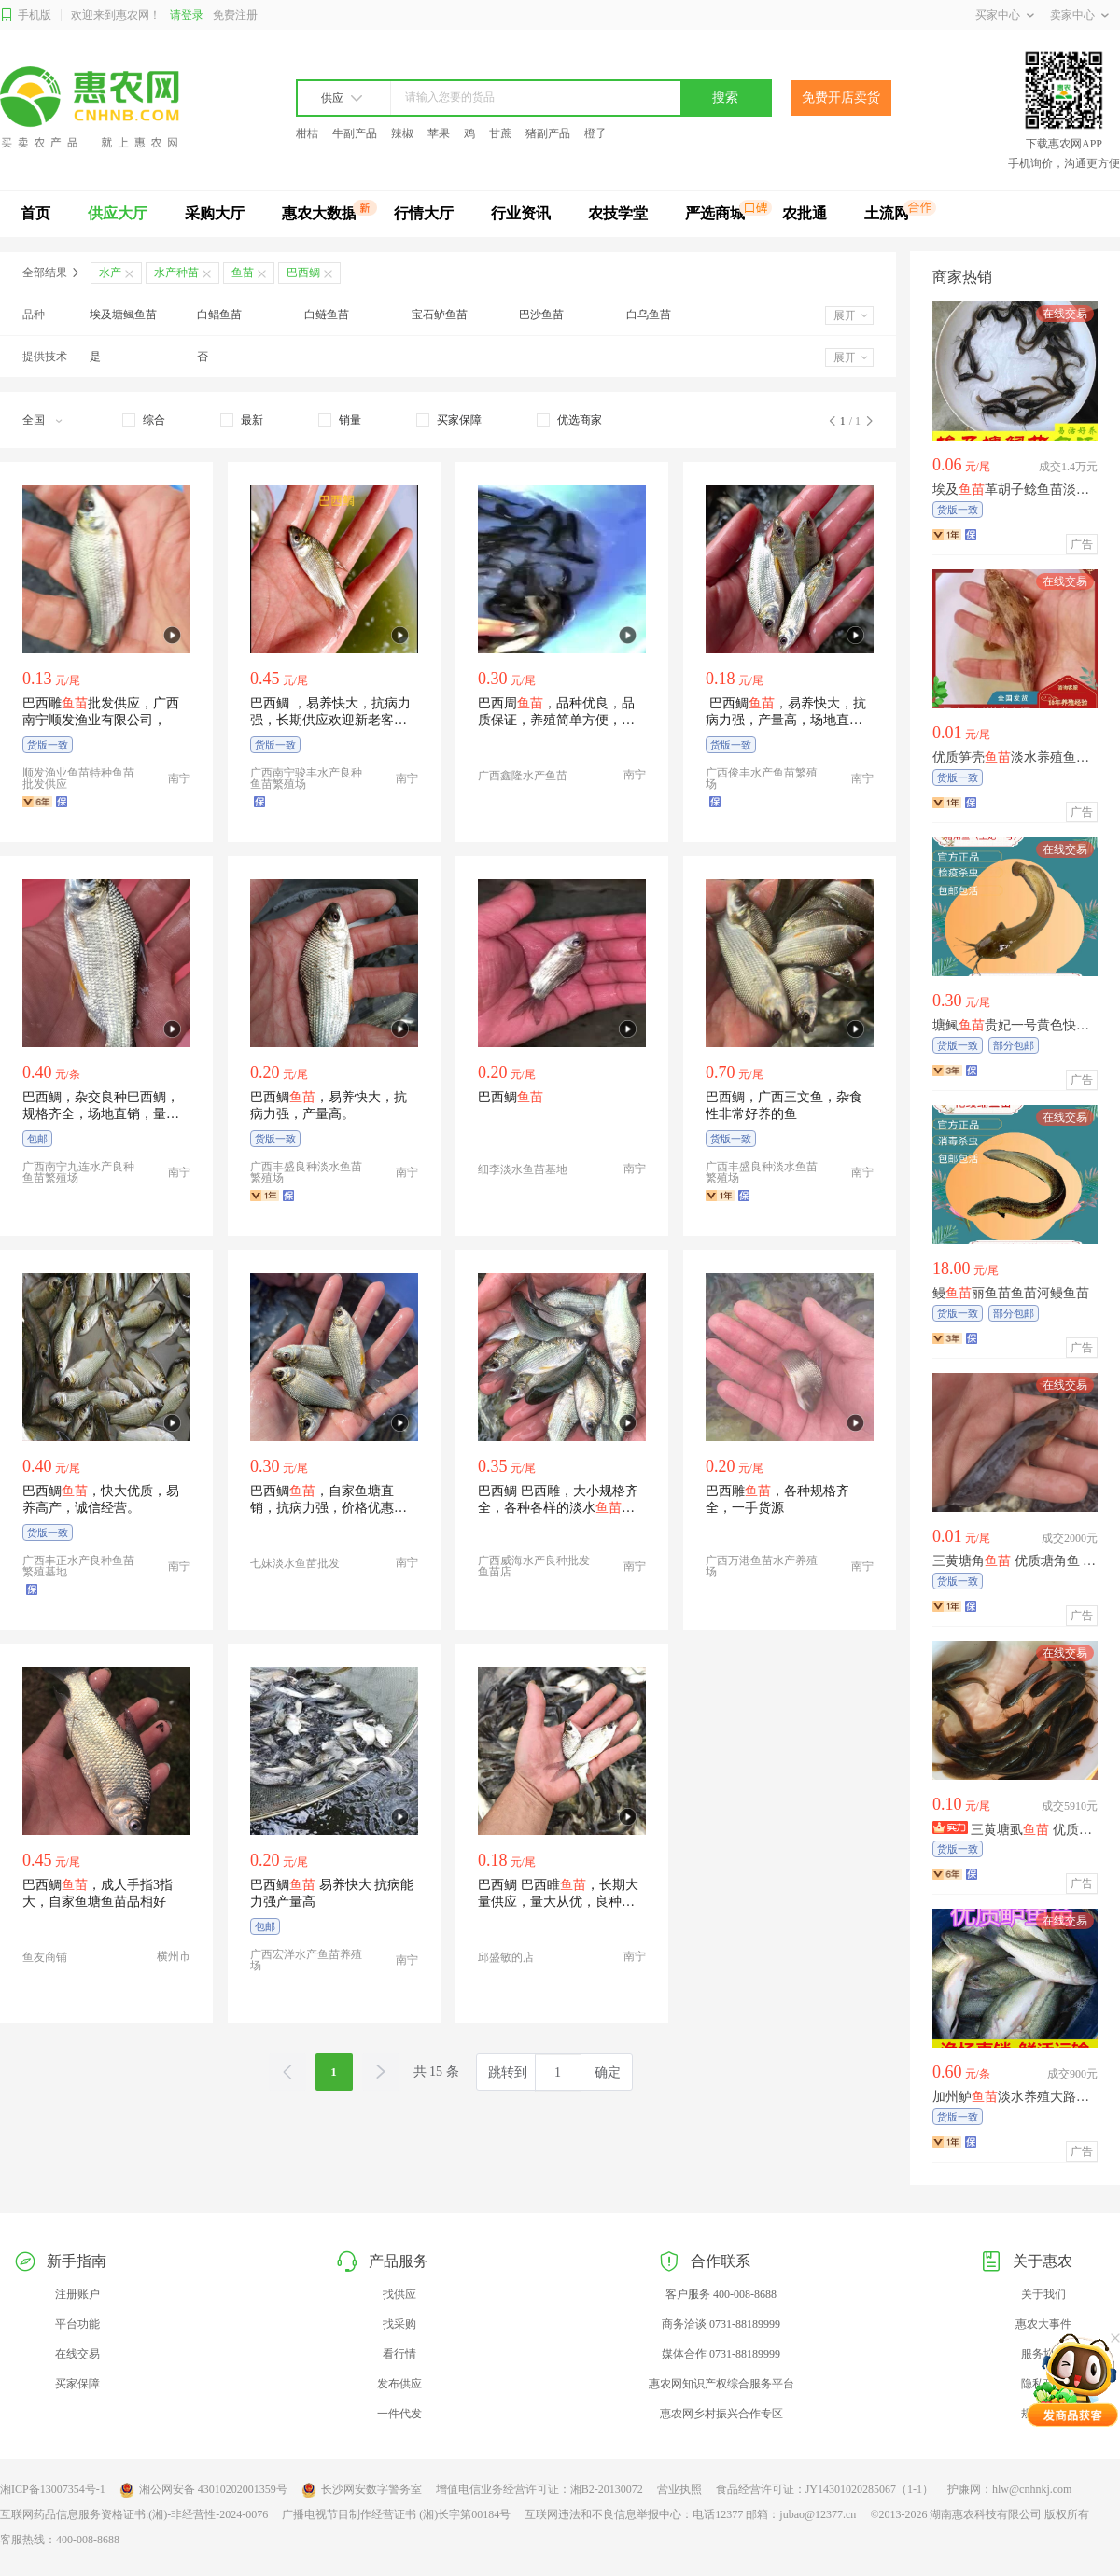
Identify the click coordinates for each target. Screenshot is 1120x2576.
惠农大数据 (319, 213)
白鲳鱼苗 (219, 314)
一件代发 (399, 2413)
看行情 (399, 2353)
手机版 (25, 15)
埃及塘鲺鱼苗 (123, 314)
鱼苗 (242, 272)
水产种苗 (176, 272)
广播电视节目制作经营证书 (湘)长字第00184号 (396, 2514)
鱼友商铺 (44, 1957)
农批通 (804, 213)
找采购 (399, 2324)
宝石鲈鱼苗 (440, 314)
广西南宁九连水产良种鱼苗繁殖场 (78, 1172)
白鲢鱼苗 (326, 314)
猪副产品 (547, 133)
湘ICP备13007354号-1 (52, 2489)
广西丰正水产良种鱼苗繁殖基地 (78, 1566)
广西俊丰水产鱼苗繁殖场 (762, 778)
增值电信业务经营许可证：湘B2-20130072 (539, 2489)
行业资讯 (521, 213)
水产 (110, 272)
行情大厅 (424, 213)
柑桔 (307, 133)
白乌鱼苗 (648, 314)
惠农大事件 (1043, 2324)
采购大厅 (215, 213)
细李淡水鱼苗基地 (522, 1169)
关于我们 (1043, 2294)
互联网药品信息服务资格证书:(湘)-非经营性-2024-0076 (134, 2514)
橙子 (595, 133)
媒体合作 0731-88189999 (721, 2353)
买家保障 (77, 2383)
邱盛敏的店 (506, 1957)
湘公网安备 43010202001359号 (203, 2490)
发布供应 (399, 2383)
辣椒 (402, 133)
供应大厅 (117, 213)
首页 (35, 213)
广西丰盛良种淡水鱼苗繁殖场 (306, 1172)
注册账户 (77, 2294)
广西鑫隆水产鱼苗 (522, 775)
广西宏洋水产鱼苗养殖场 (306, 1960)
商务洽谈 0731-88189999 (721, 2324)
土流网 (886, 213)
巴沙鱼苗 (541, 314)
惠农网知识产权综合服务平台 (721, 2383)
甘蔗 (500, 133)
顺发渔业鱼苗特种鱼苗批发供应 (78, 778)
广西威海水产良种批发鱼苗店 (534, 1566)
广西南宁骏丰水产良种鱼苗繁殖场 (306, 778)
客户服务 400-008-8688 (721, 2294)
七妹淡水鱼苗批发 (295, 1563)
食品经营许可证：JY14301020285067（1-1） (824, 2489)
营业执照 (679, 2489)
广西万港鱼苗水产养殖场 (762, 1566)
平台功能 (77, 2324)
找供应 (399, 2294)
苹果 (438, 133)
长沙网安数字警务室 (361, 2490)
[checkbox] (143, 420)
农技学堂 (618, 213)
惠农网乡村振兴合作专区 (721, 2413)
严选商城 (715, 213)
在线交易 (77, 2353)
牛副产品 (354, 133)
